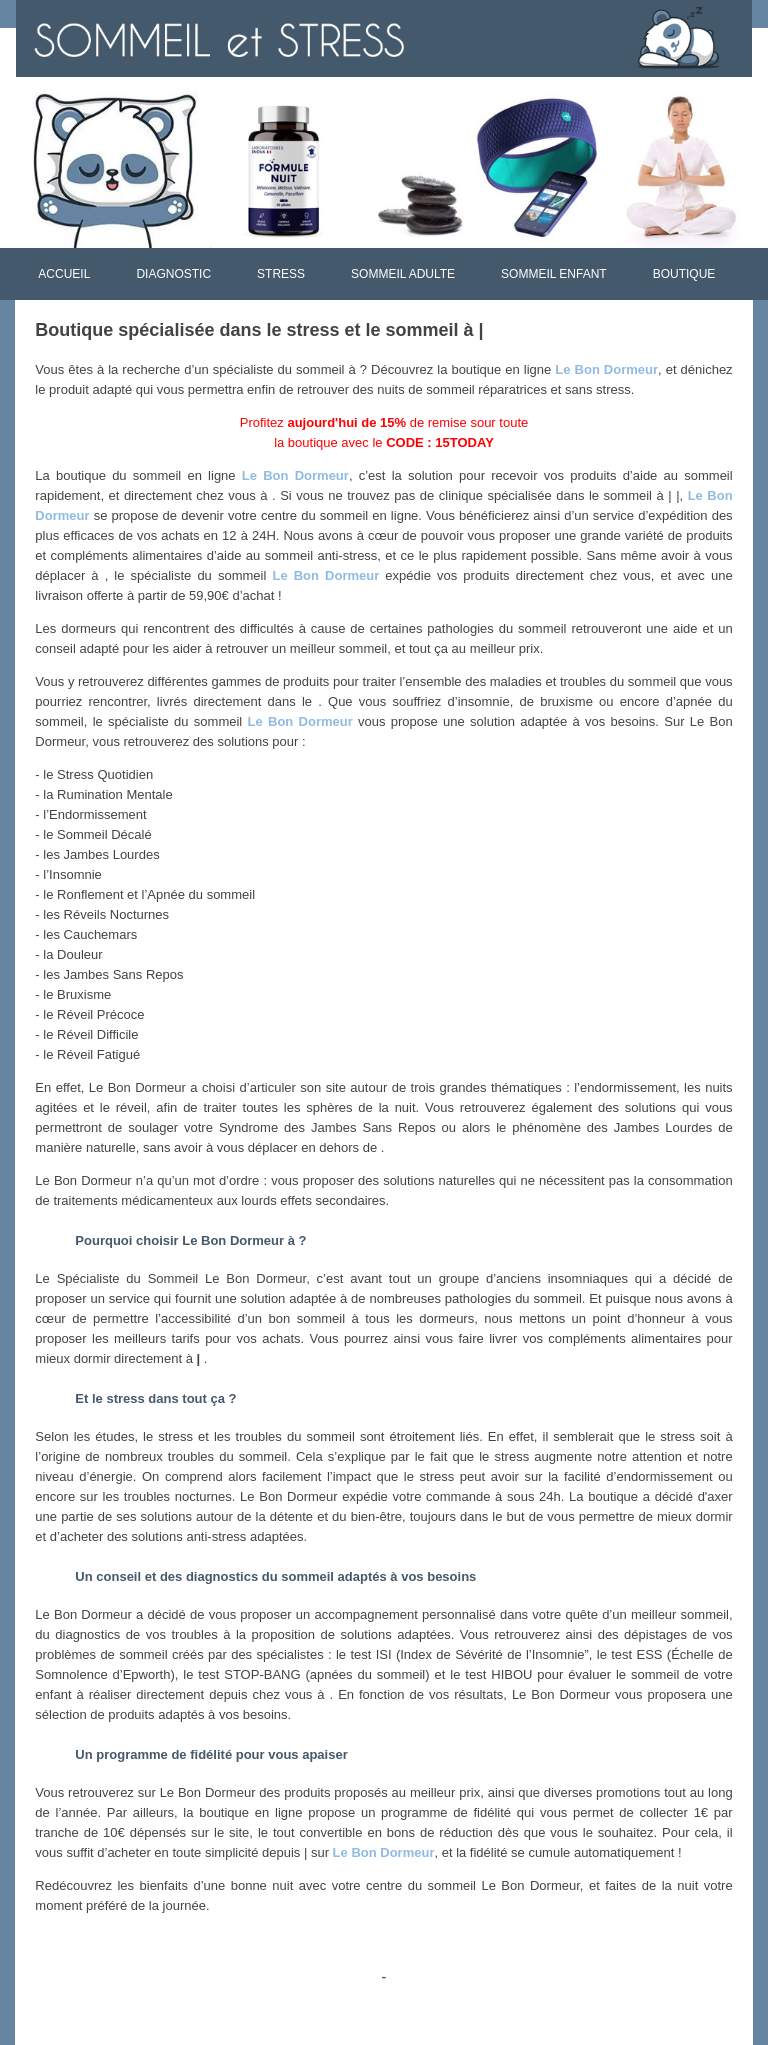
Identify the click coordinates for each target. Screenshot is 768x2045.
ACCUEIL (64, 274)
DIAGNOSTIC (173, 274)
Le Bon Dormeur (606, 369)
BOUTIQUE (684, 274)
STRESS (281, 274)
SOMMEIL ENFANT (554, 274)
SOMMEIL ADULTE (403, 274)
